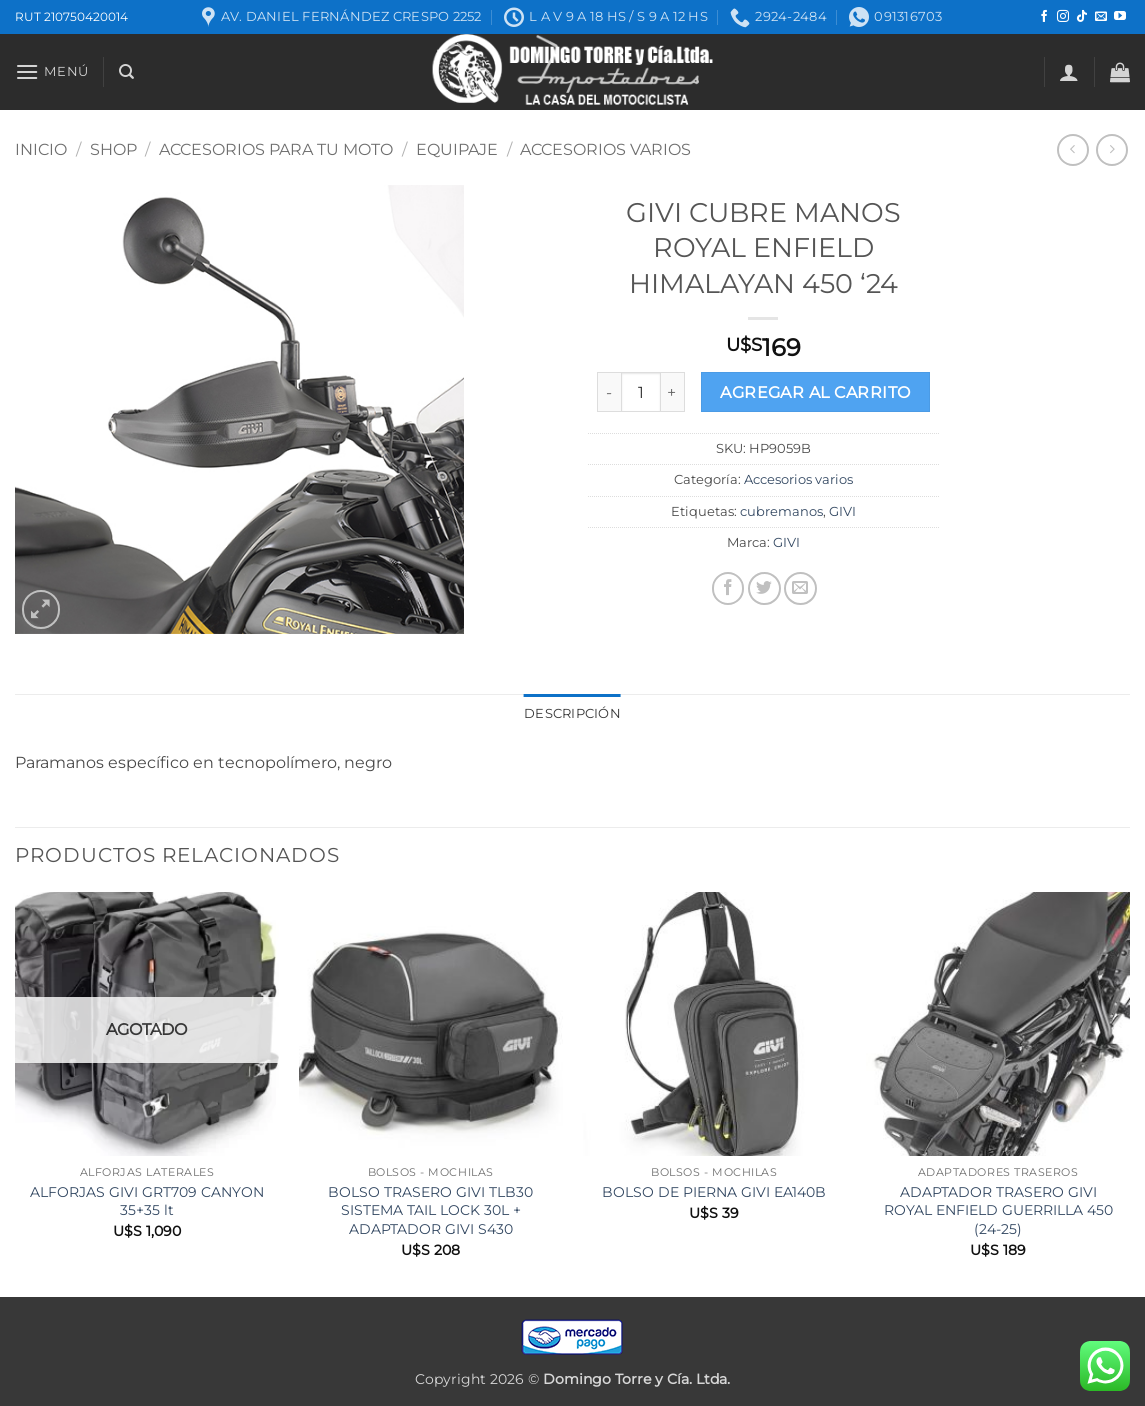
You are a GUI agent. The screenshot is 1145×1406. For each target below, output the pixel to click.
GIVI (842, 511)
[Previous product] (1111, 149)
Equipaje (457, 149)
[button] (52, 71)
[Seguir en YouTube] (1120, 17)
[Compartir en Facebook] (728, 588)
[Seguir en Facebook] (1044, 17)
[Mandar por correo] (800, 588)
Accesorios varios (605, 149)
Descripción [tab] (572, 713)
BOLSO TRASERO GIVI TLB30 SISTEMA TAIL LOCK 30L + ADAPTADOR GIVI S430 (430, 1210)
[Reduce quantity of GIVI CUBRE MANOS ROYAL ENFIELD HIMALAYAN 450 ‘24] (609, 392)
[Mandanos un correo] (1101, 17)
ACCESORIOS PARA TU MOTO (276, 149)
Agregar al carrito (815, 392)
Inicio (41, 149)
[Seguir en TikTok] (1082, 17)
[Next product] (1072, 149)
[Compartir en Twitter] (764, 588)
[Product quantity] (641, 392)
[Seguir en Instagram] (1063, 17)
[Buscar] (126, 72)
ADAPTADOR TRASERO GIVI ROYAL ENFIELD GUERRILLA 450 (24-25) (998, 1210)
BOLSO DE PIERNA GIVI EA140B (714, 1192)
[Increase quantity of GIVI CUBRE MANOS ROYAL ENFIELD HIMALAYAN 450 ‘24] (673, 392)
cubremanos (781, 511)
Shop (113, 149)
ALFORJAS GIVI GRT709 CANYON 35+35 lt (147, 1201)
